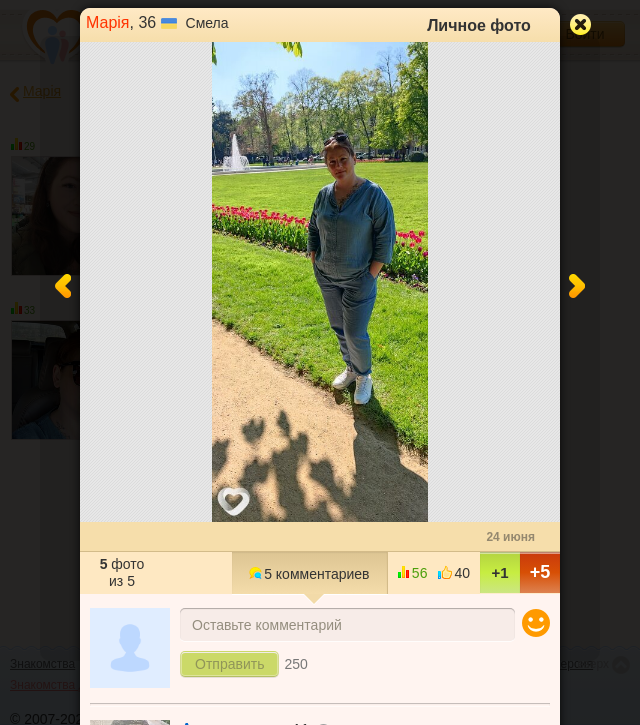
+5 (540, 572)
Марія (108, 22)
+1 (499, 572)
